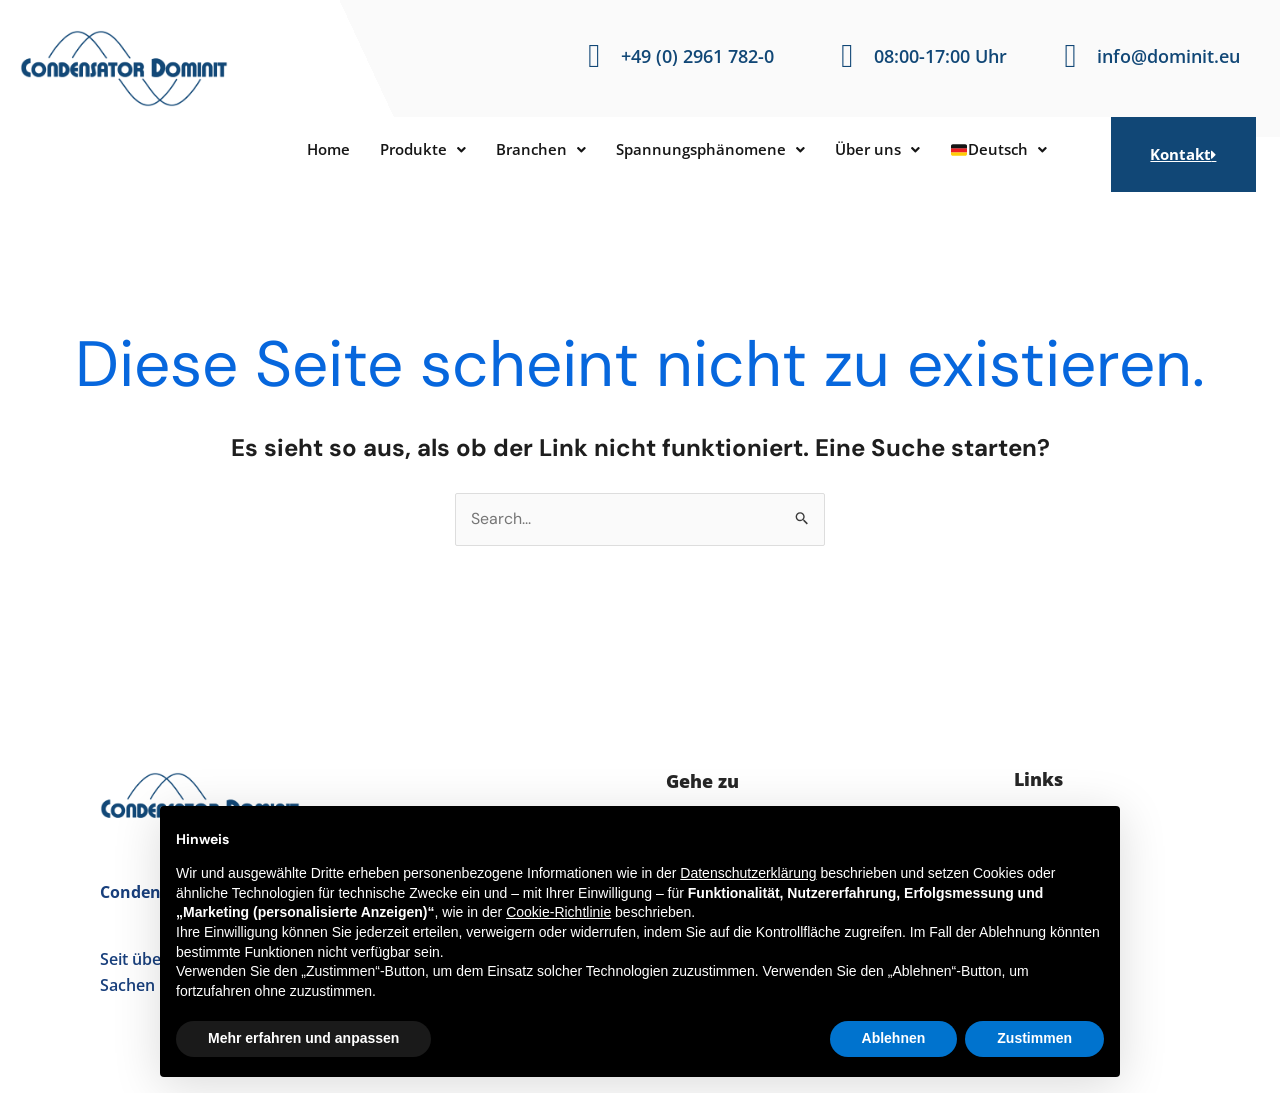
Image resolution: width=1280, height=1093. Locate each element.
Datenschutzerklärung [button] (748, 873)
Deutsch (1020, 150)
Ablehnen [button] (894, 1038)
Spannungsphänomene (713, 150)
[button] (406, 150)
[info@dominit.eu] (1070, 56)
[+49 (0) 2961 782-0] (594, 56)
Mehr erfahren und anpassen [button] (303, 1038)
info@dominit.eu (1168, 56)
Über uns (891, 150)
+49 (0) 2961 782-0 (697, 56)
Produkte (406, 150)
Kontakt (1183, 154)
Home (306, 150)
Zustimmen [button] (1034, 1038)
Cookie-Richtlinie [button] (558, 912)
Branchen (531, 150)
